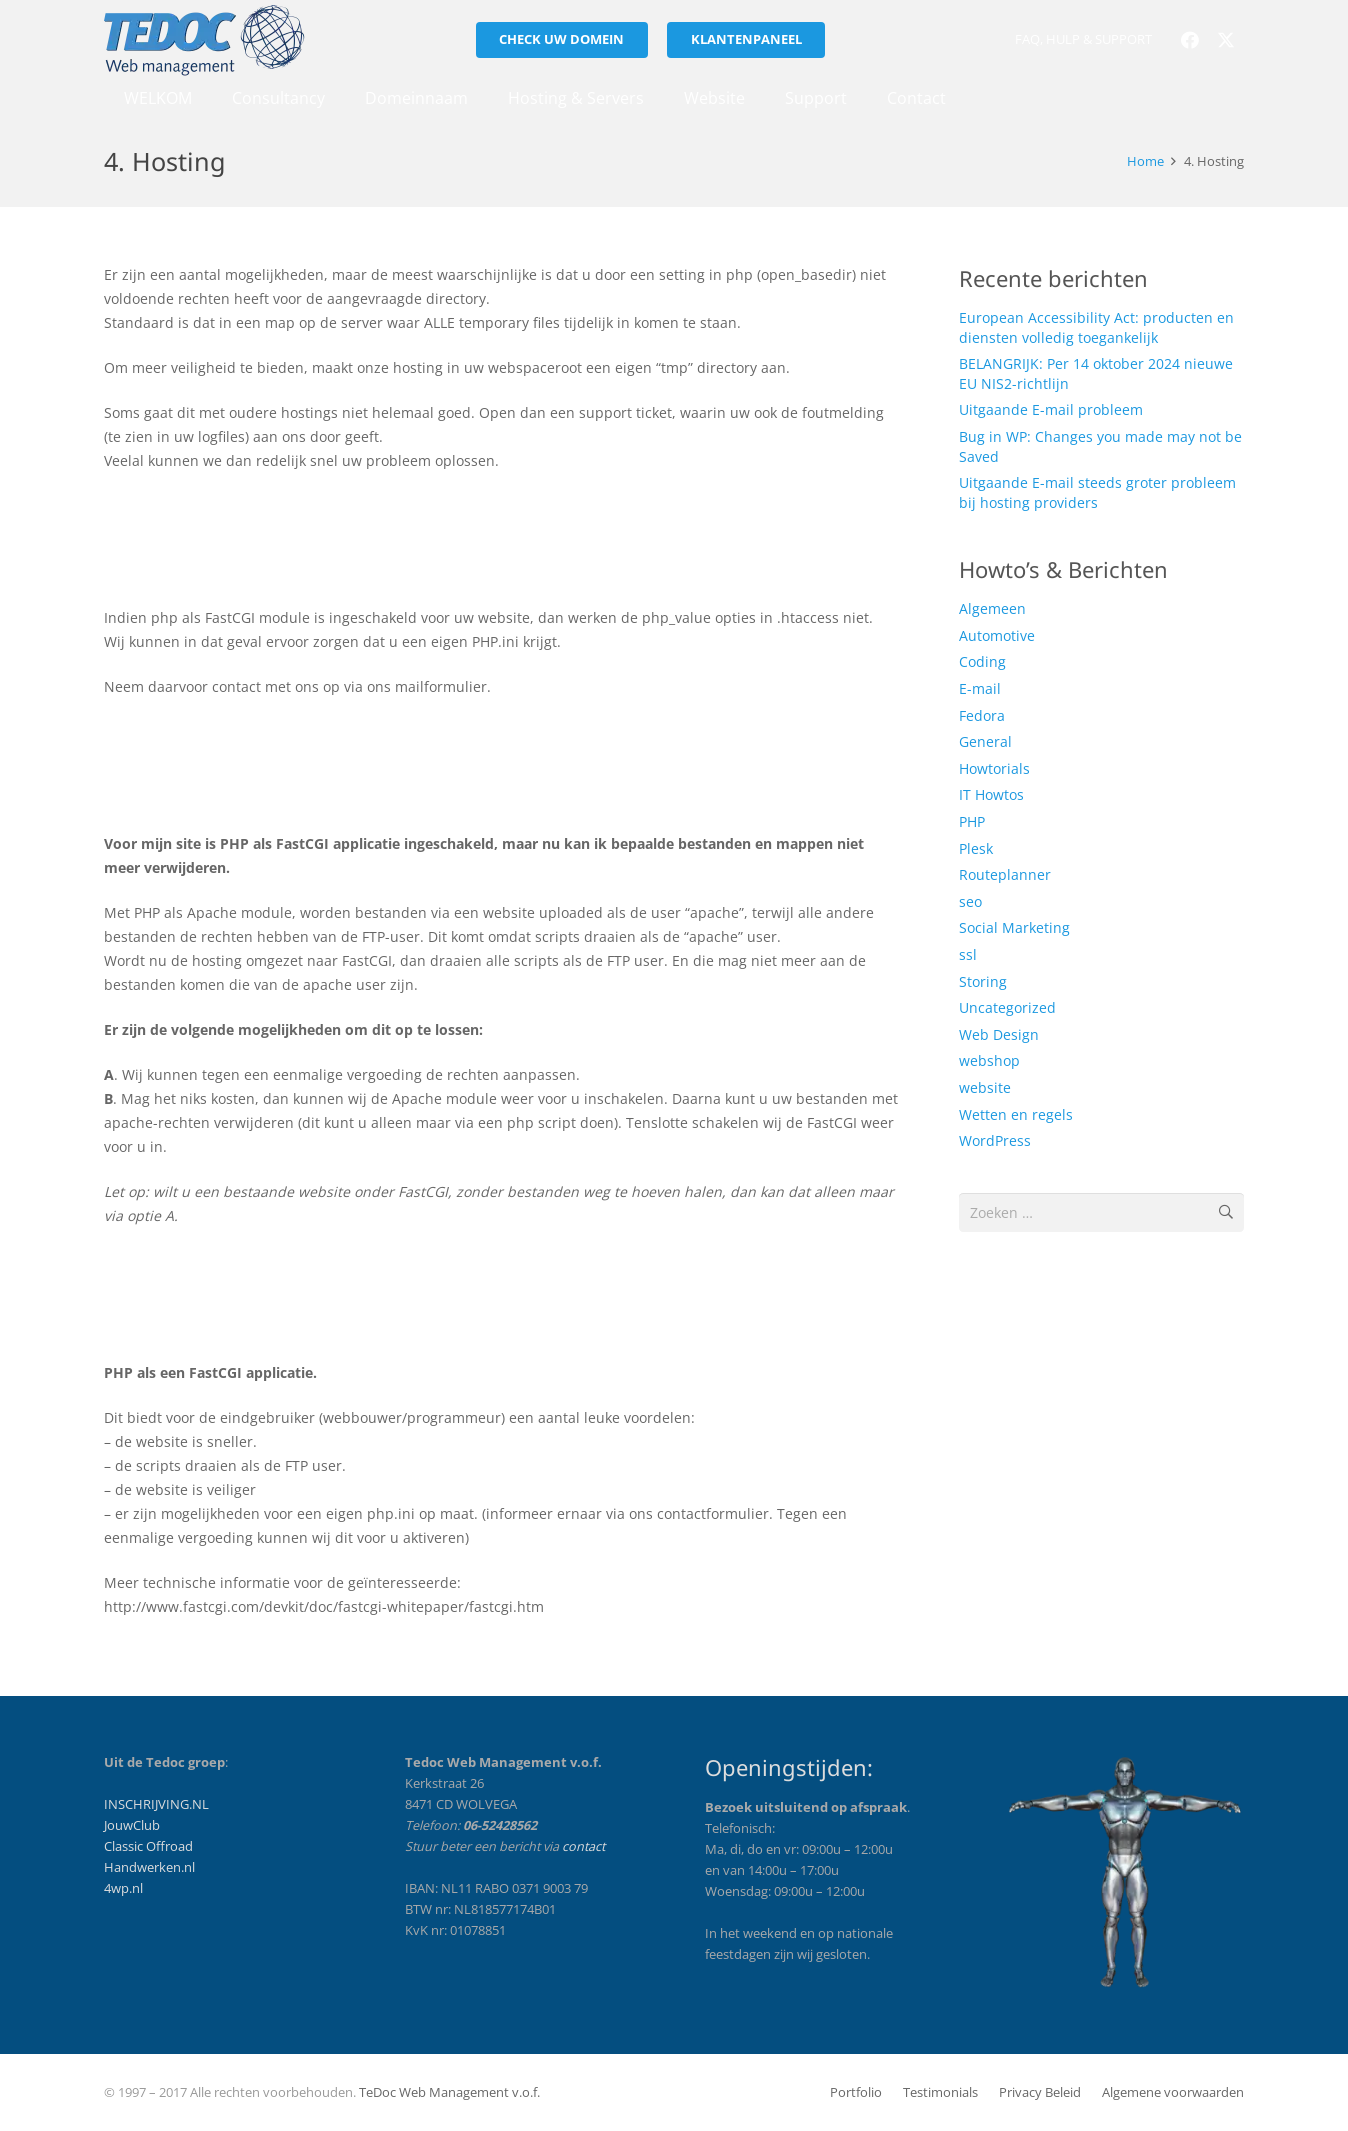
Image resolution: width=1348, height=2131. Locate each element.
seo (970, 901)
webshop (989, 1060)
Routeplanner (1005, 874)
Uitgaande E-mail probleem (1051, 409)
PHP (972, 821)
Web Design (999, 1034)
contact (583, 1846)
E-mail (980, 688)
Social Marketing (1014, 927)
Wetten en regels (1016, 1114)
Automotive (997, 635)
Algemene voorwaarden (1173, 2092)
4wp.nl (123, 1888)
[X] (1226, 40)
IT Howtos (991, 794)
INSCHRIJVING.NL (156, 1804)
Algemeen (992, 608)
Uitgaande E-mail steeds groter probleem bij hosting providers (1097, 492)
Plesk (976, 848)
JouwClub (132, 1825)
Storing (983, 981)
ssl (968, 954)
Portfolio (856, 2092)
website (985, 1087)
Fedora (982, 715)
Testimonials (940, 2092)
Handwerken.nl (149, 1867)
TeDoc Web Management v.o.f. (449, 2092)
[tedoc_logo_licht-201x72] (204, 40)
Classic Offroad (148, 1846)
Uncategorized (1007, 1007)
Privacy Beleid (1040, 2092)
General (985, 741)
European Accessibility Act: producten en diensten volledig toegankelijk (1096, 327)
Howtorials (994, 768)
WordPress (995, 1140)
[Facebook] (1190, 40)
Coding (982, 661)
